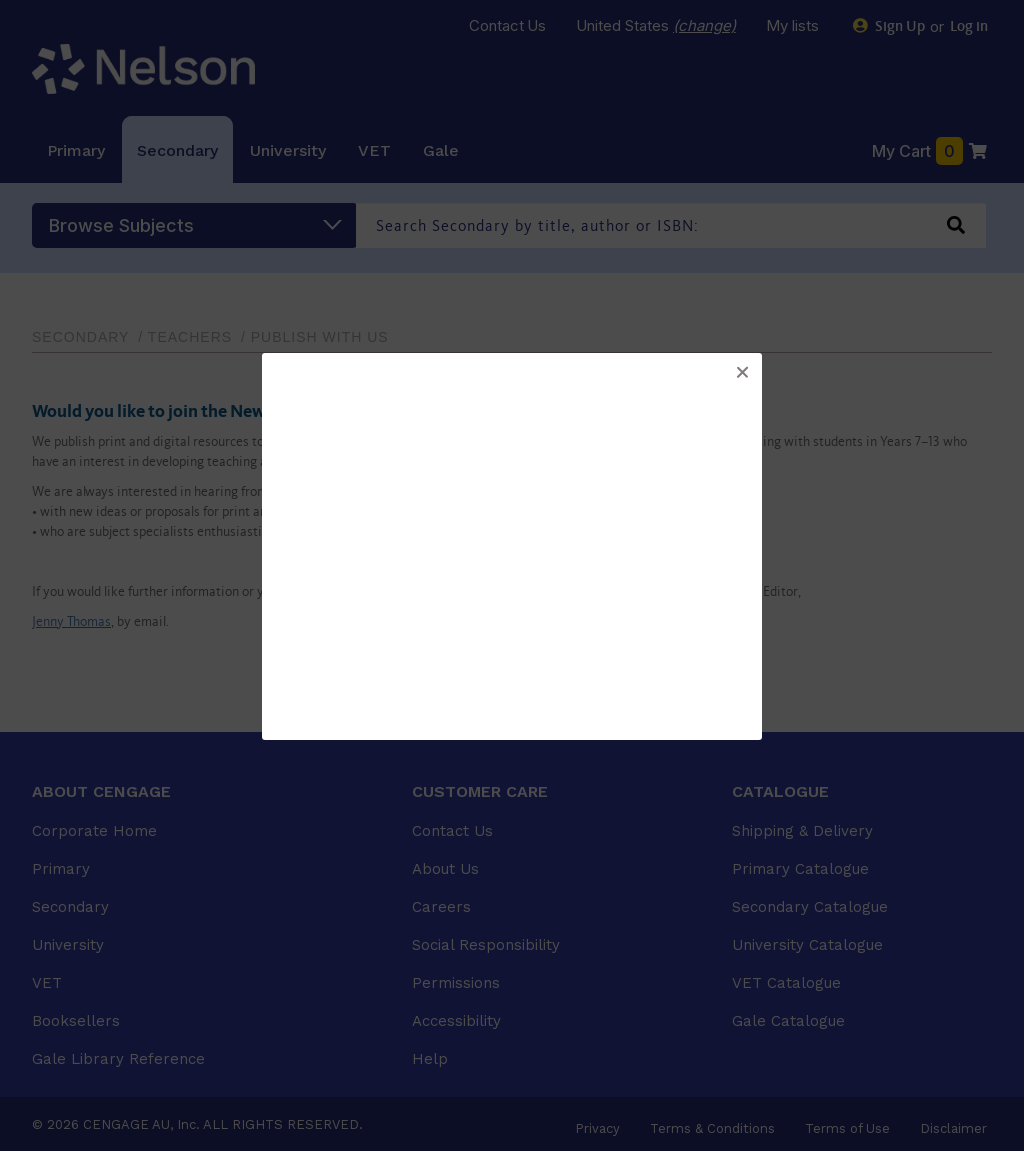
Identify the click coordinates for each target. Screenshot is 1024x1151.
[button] (742, 373)
